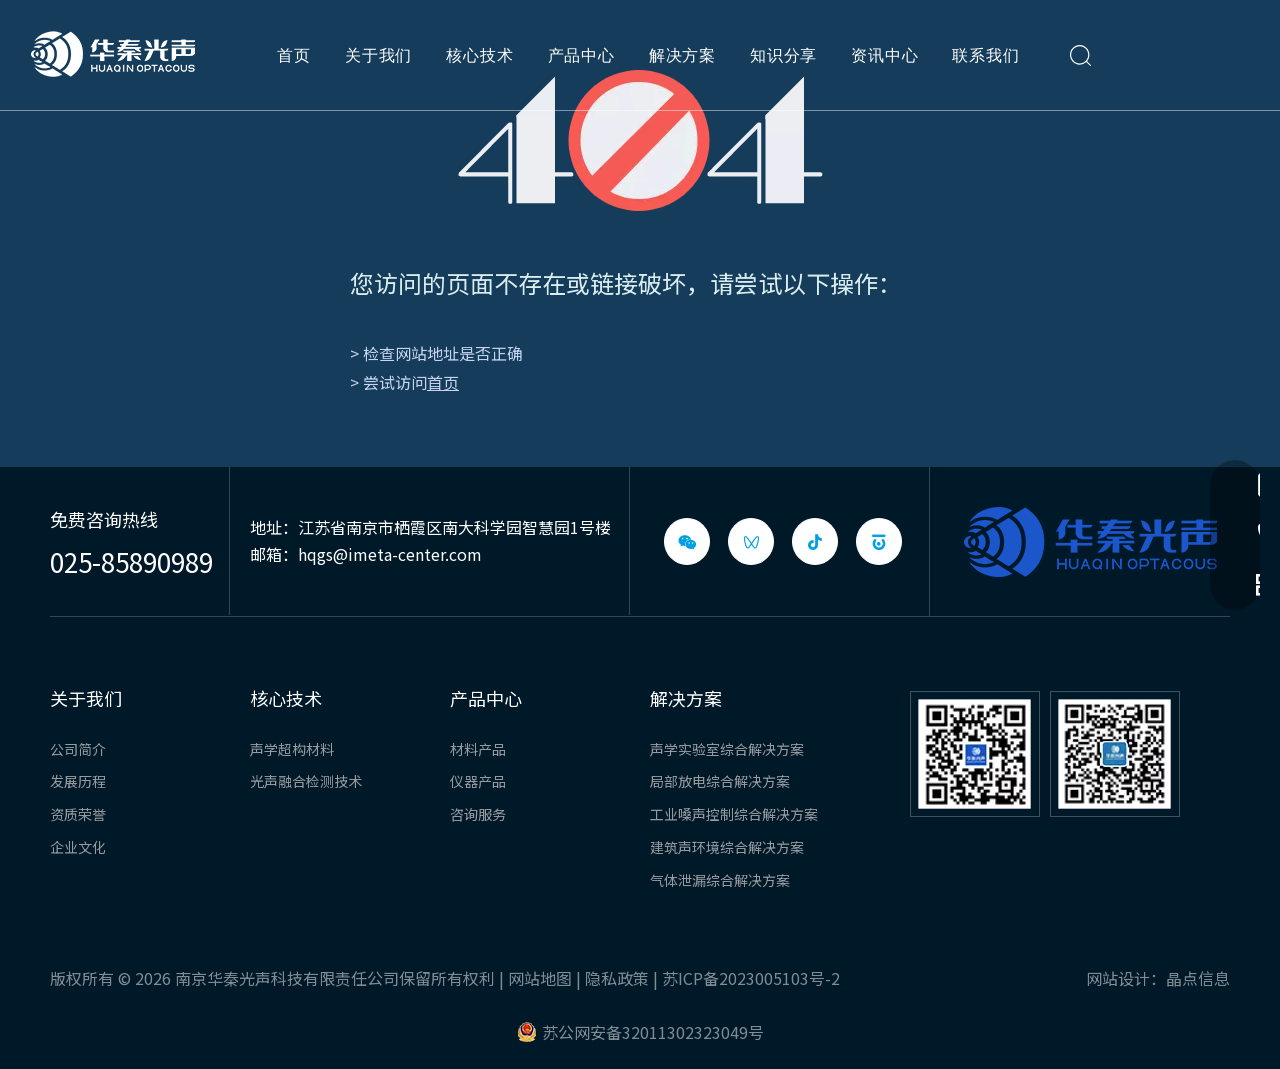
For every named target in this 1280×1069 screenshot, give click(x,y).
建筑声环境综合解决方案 (727, 847)
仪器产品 (478, 781)
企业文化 (78, 847)
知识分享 (783, 55)
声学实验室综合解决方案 (727, 749)
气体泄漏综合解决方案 (720, 880)
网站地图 (540, 978)
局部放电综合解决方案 (720, 781)
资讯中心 (884, 55)
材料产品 (478, 749)
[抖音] (815, 541)
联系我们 (985, 55)
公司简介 (78, 749)
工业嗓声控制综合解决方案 (734, 814)
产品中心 (581, 55)
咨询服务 (478, 814)
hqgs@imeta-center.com (390, 554)
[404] (640, 140)
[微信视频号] (751, 541)
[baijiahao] (879, 541)
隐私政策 (617, 978)
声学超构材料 (292, 749)
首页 (294, 55)
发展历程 (78, 781)
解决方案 (682, 55)
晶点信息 (1198, 978)
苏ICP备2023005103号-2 (751, 978)
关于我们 (378, 55)
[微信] (687, 541)
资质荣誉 (78, 814)
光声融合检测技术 (306, 781)
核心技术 (479, 55)
